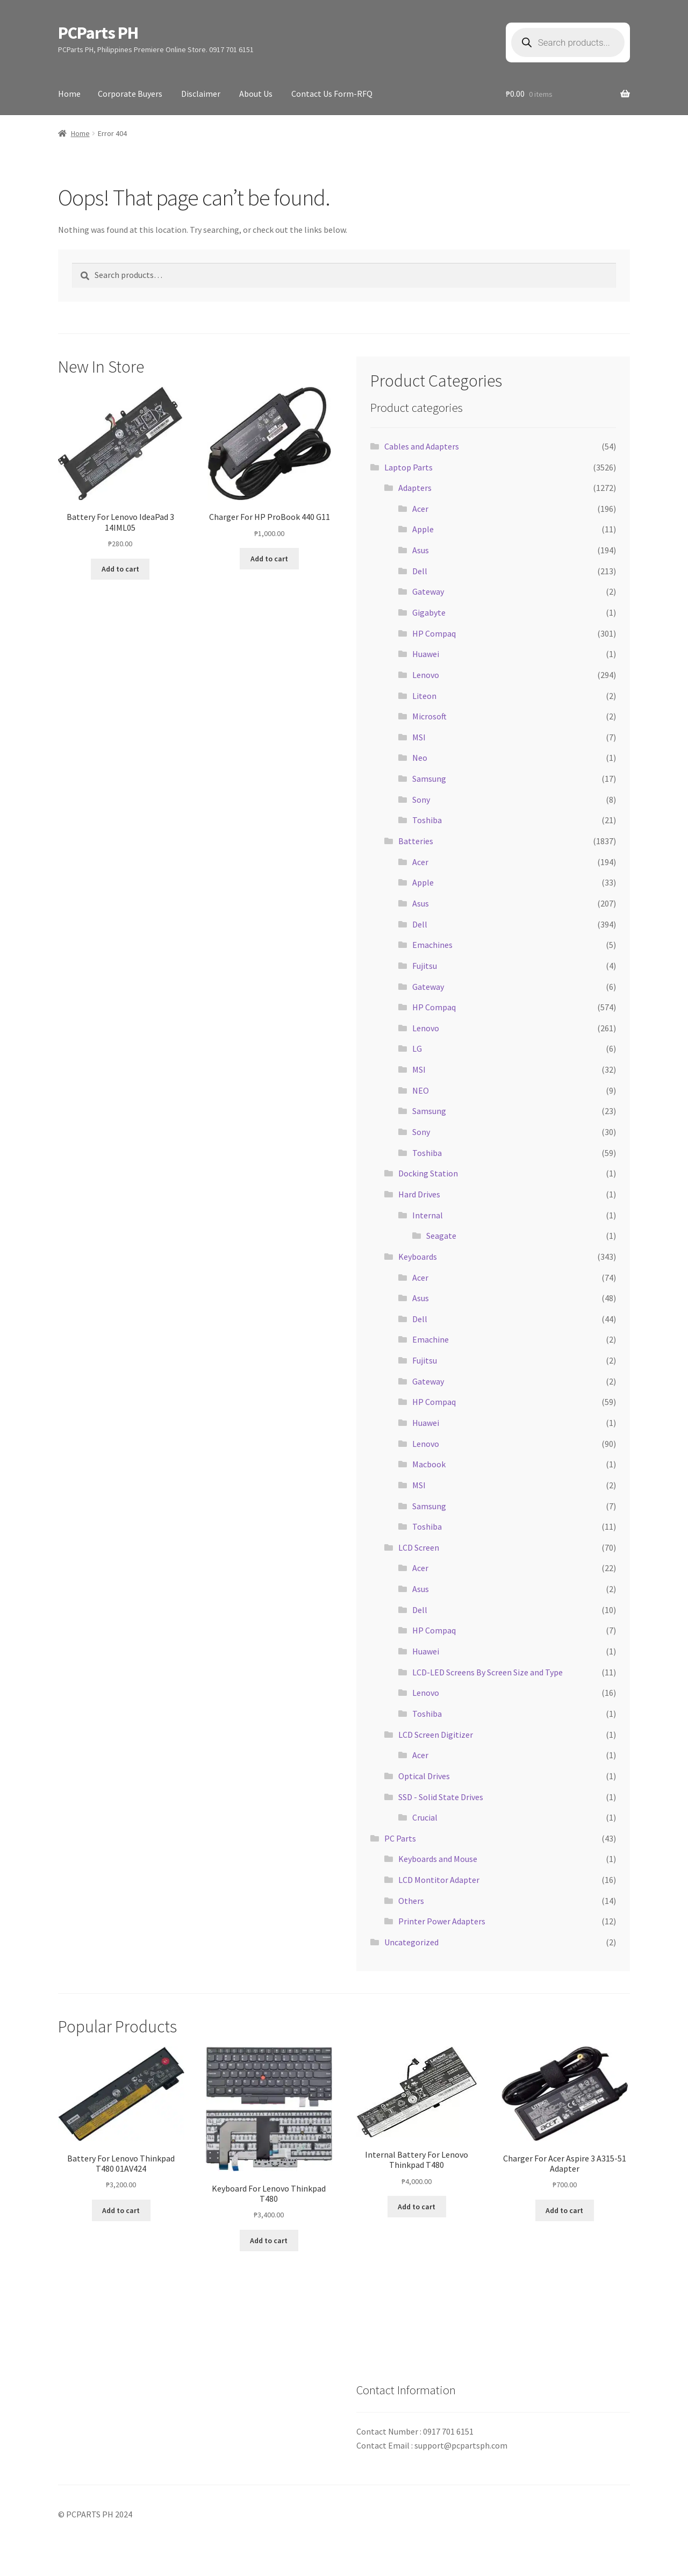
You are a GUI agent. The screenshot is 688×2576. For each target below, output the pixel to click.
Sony (421, 799)
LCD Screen (418, 1547)
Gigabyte (429, 612)
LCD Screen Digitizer (435, 1734)
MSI (419, 737)
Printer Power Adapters (441, 1921)
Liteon (424, 695)
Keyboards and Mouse (437, 1858)
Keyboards (417, 1256)
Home (69, 93)
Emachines (432, 944)
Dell (419, 571)
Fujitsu (424, 965)
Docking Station (428, 1173)
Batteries (415, 841)
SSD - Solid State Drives (440, 1797)
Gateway (428, 591)
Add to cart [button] (120, 569)
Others (411, 1900)
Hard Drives (419, 1194)
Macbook (429, 1464)
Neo (419, 757)
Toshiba (427, 820)
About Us (256, 93)
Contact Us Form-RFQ (331, 93)
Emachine (430, 1339)
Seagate (441, 1235)
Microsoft (429, 716)
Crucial (425, 1817)
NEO (420, 1090)
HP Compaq (434, 633)
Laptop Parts (408, 467)
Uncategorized (411, 1942)
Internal (427, 1215)
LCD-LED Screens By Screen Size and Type (487, 1672)
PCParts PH (98, 33)
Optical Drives (424, 1776)
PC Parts (400, 1838)
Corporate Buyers (130, 93)
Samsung (429, 778)
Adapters (415, 487)
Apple (423, 529)
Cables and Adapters (421, 446)
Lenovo (425, 674)
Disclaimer (200, 93)
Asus (420, 550)
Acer (420, 508)
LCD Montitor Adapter (438, 1879)
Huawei (425, 653)
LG (417, 1048)
